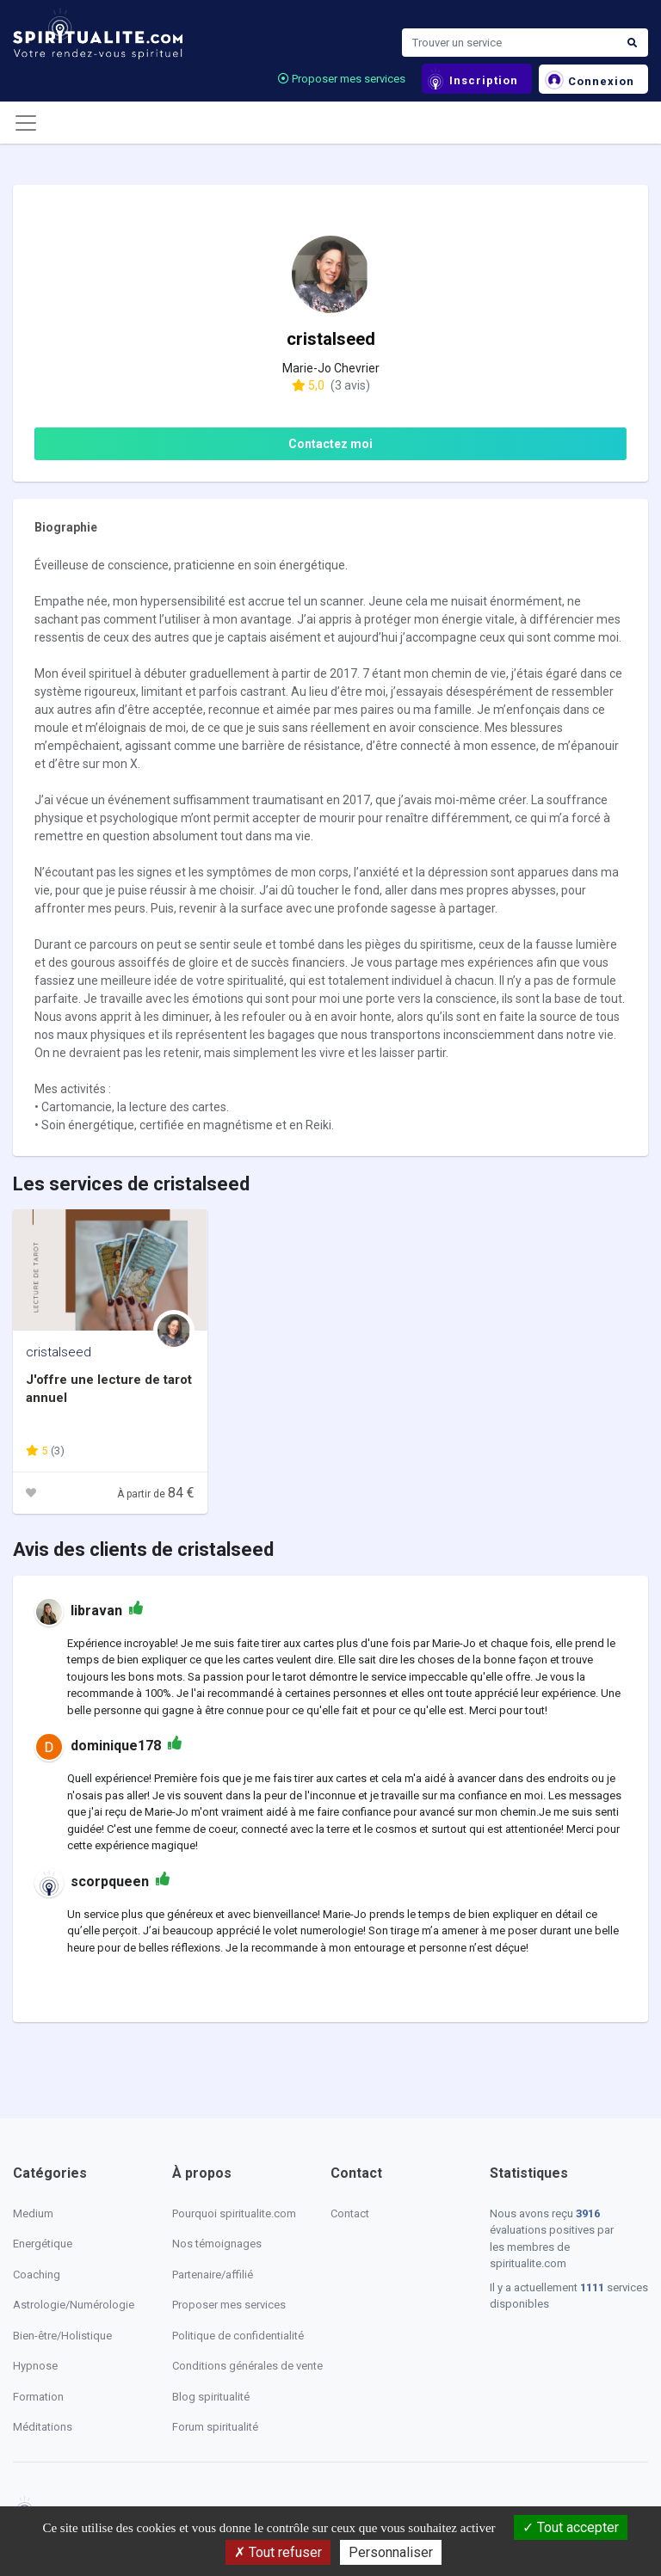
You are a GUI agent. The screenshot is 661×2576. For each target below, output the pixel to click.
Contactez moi (330, 444)
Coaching (36, 2274)
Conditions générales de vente (247, 2365)
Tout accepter (570, 2527)
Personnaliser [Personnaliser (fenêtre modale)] (391, 2552)
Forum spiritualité (215, 2426)
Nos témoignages (217, 2243)
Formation (38, 2396)
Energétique (42, 2243)
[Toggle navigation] (26, 123)
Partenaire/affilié (212, 2274)
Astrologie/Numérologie (73, 2304)
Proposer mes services (341, 78)
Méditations (42, 2426)
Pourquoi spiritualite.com (234, 2213)
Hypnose (35, 2365)
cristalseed (58, 1352)
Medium (33, 2213)
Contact (349, 2213)
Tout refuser (278, 2552)
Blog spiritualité (211, 2396)
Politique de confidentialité (238, 2335)
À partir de (156, 1494)
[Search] (509, 43)
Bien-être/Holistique (62, 2335)
